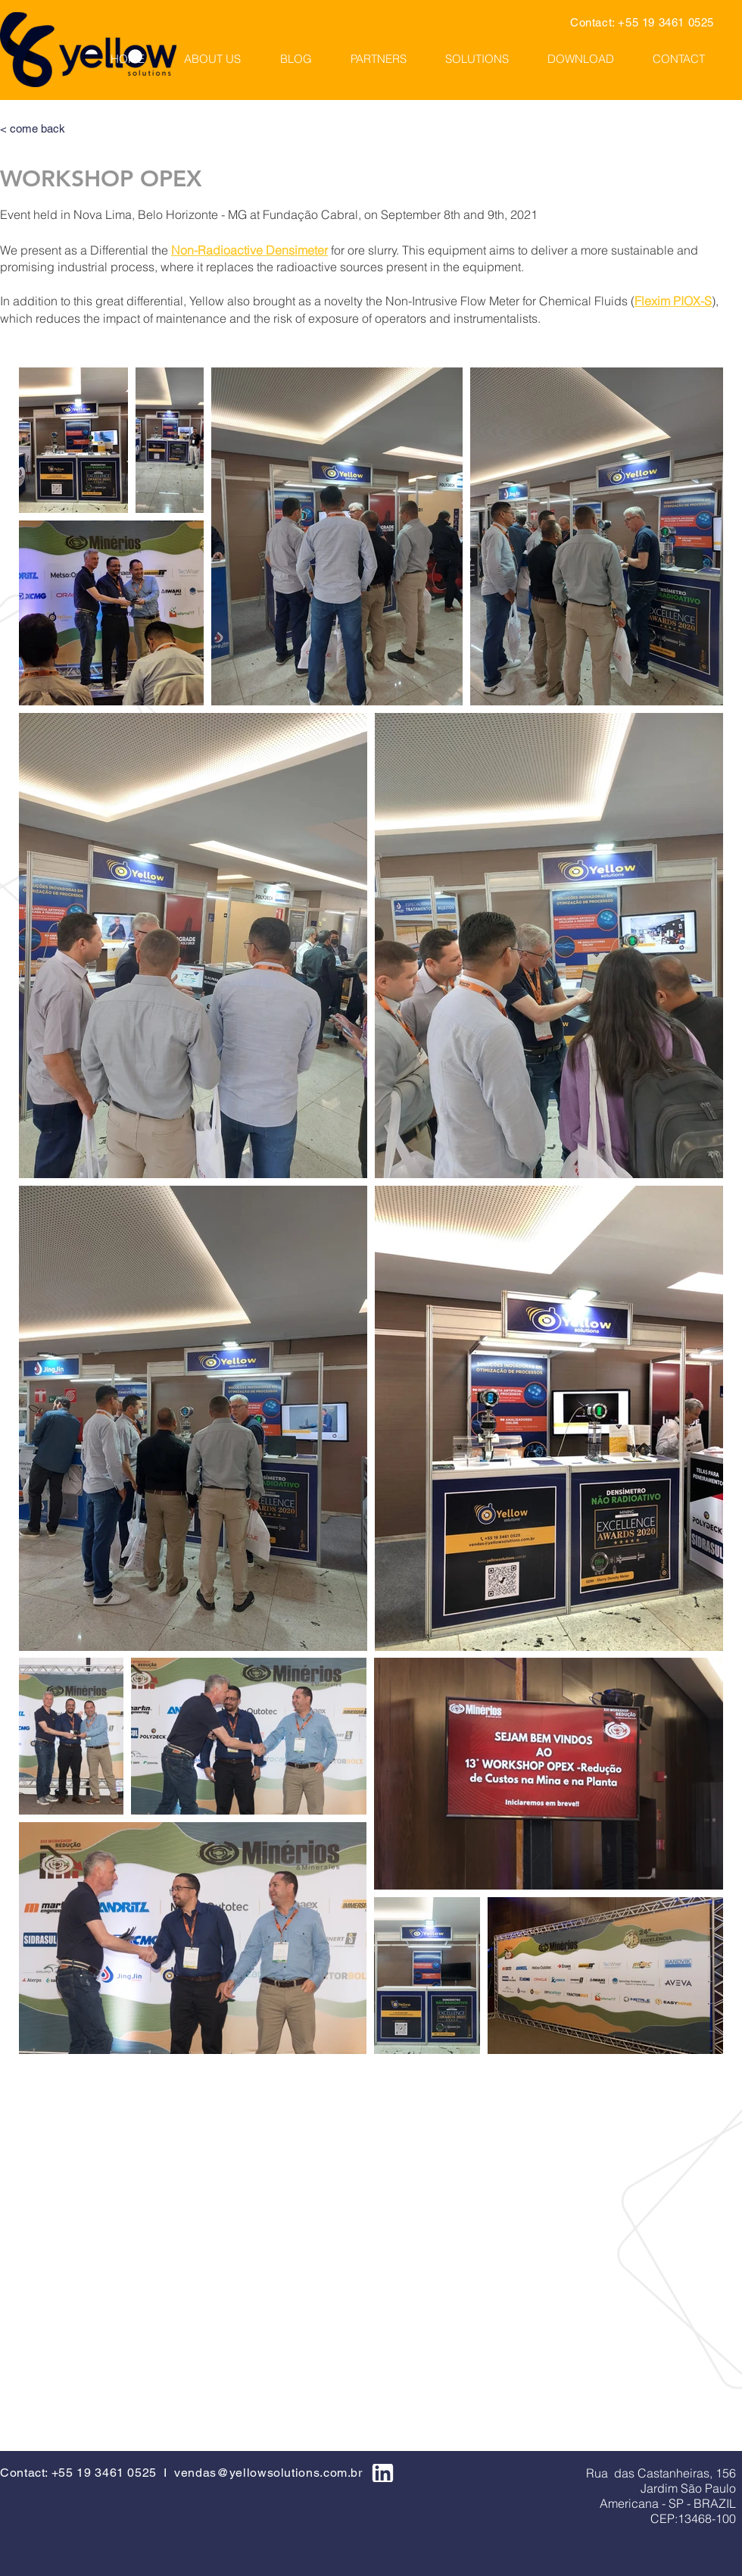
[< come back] (71, 128)
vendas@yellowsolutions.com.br (268, 2472)
